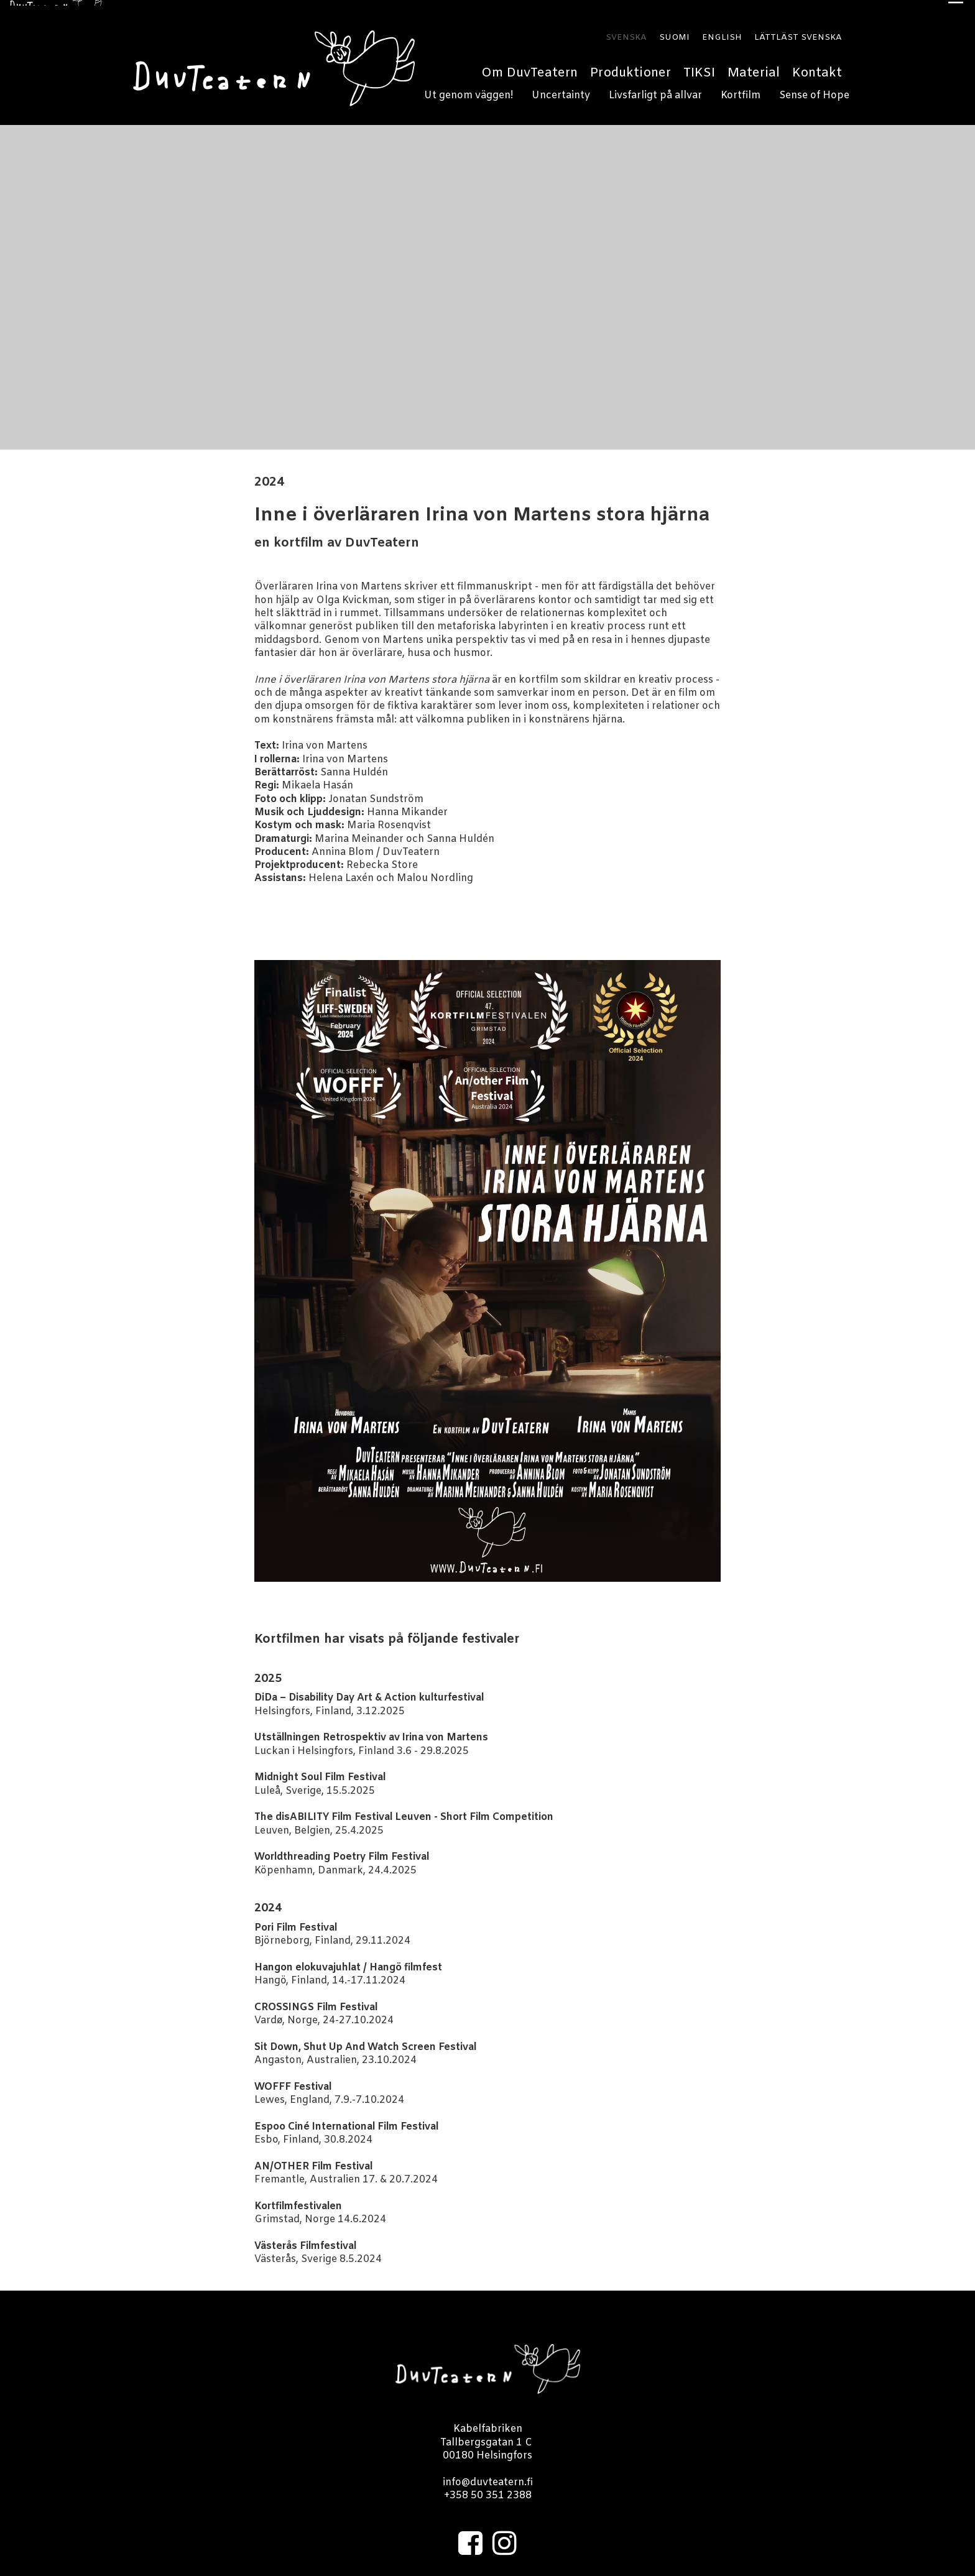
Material (754, 67)
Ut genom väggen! (468, 89)
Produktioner (630, 67)
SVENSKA (626, 32)
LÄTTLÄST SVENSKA (798, 32)
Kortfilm (740, 89)
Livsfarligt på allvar (655, 89)
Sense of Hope (814, 89)
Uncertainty (561, 89)
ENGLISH (722, 32)
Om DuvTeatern (529, 67)
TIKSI (699, 67)
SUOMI (674, 32)
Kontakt (817, 67)
